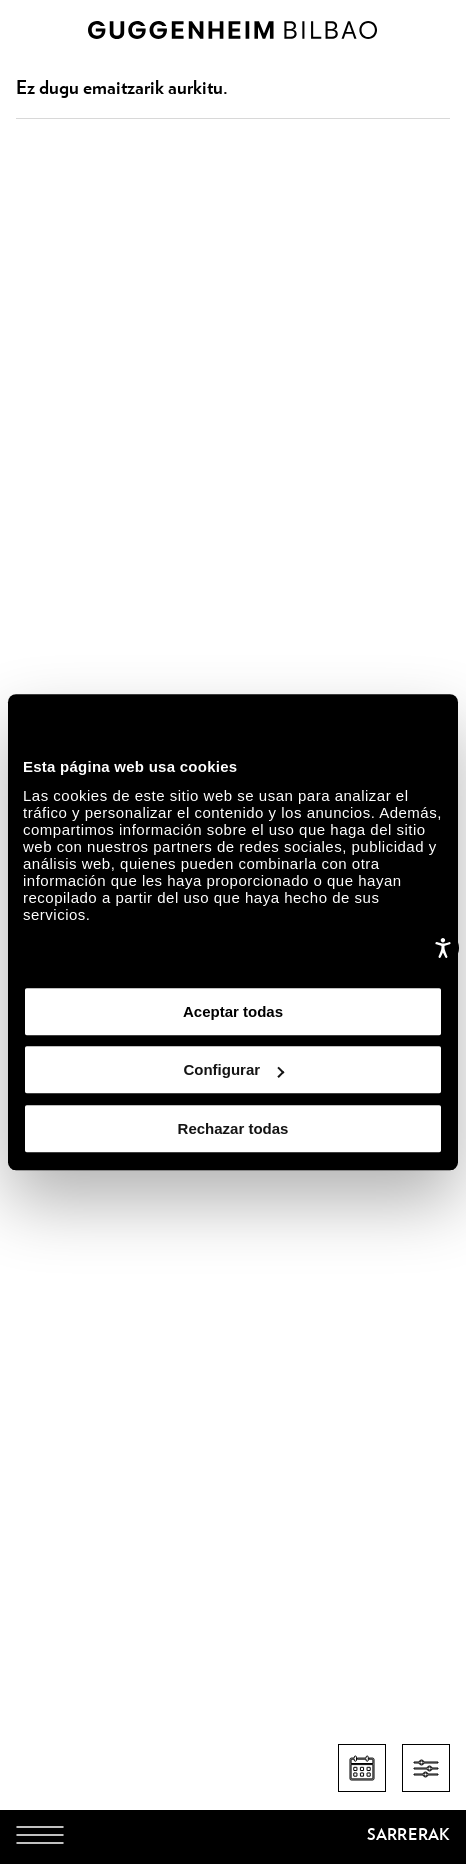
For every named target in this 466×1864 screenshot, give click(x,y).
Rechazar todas (233, 1128)
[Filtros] (426, 1768)
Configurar (233, 1069)
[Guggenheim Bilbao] (233, 1838)
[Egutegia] (362, 1768)
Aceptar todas (233, 1011)
